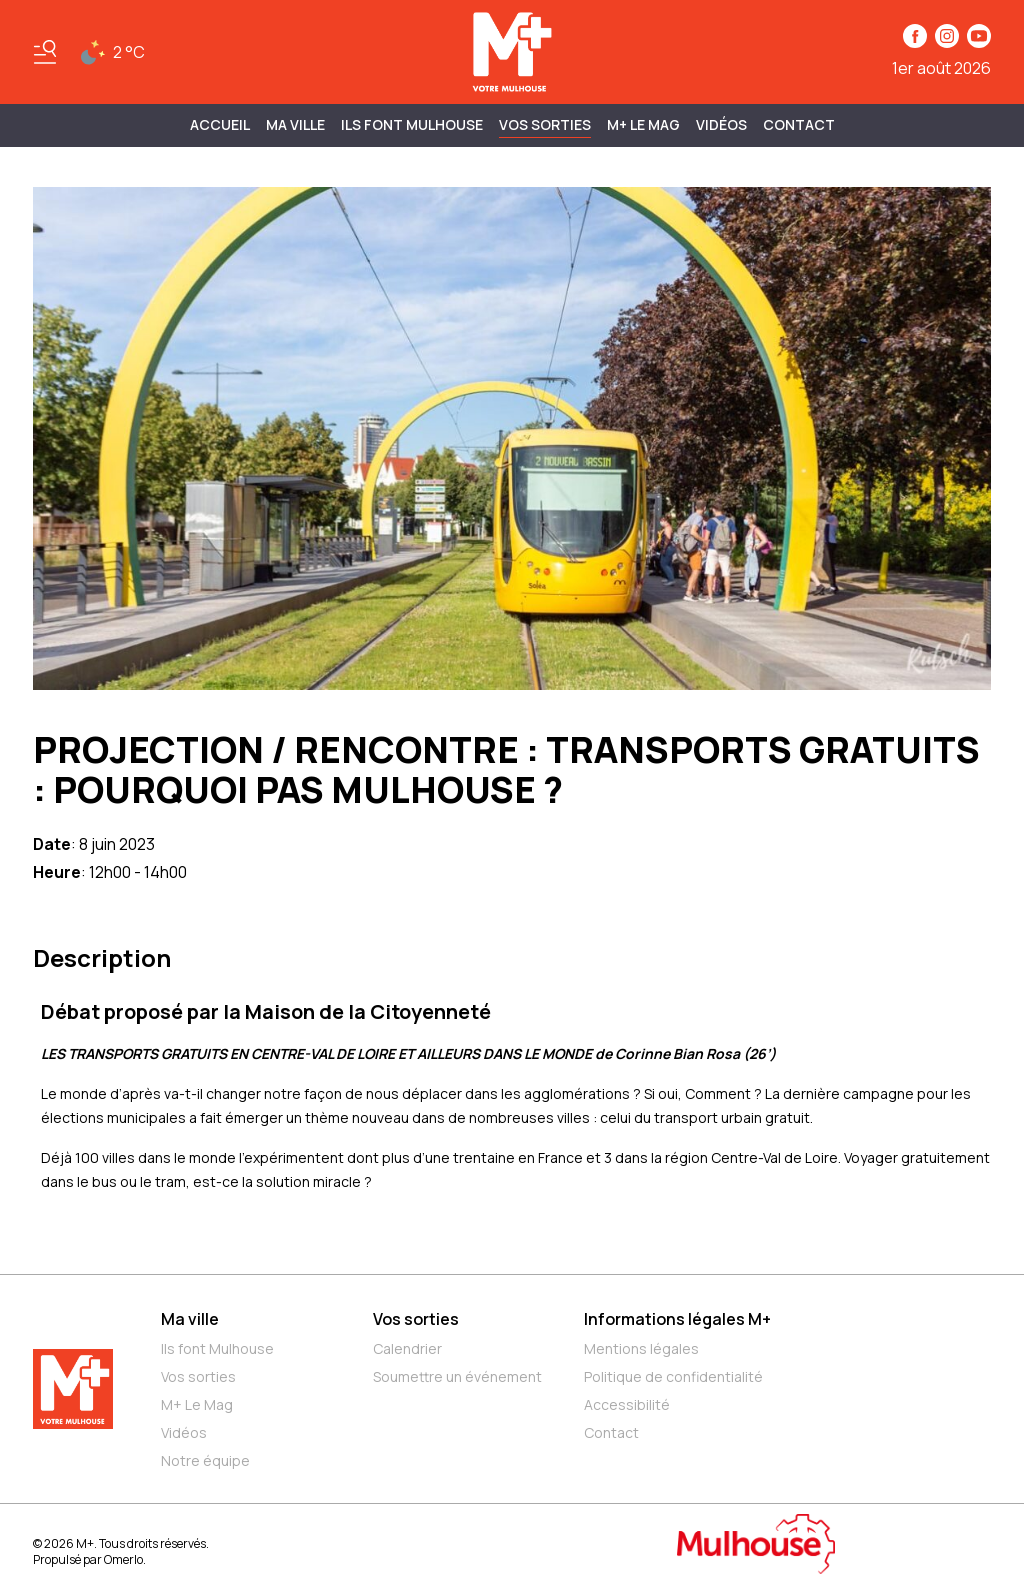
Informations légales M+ (677, 1319)
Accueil (220, 124)
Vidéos (721, 124)
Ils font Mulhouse (217, 1348)
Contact (799, 124)
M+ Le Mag (643, 124)
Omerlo (123, 1559)
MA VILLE (295, 124)
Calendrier (407, 1348)
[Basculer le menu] (45, 52)
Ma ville (190, 1319)
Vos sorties (545, 124)
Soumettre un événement (457, 1376)
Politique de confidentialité (673, 1376)
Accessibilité (627, 1404)
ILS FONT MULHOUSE (412, 124)
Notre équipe (205, 1460)
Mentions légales (641, 1348)
